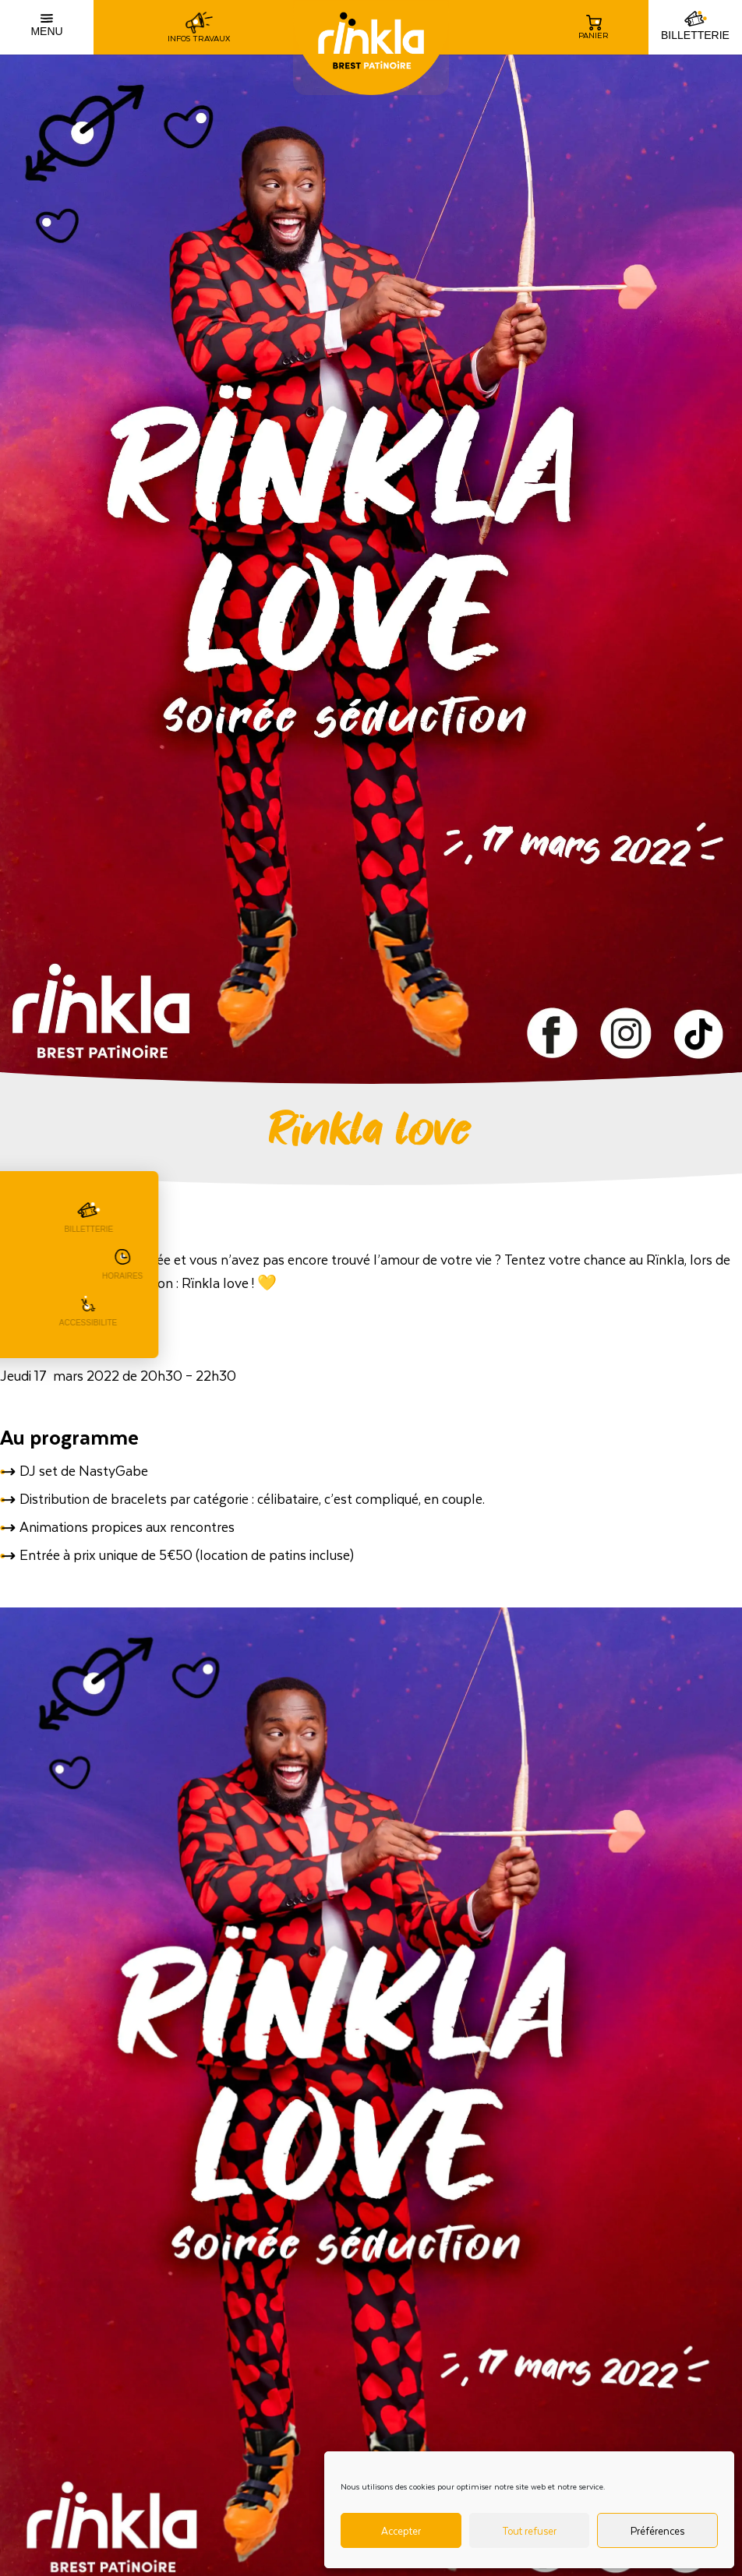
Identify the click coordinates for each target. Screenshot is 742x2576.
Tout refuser (529, 2530)
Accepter (401, 2530)
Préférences (657, 2530)
